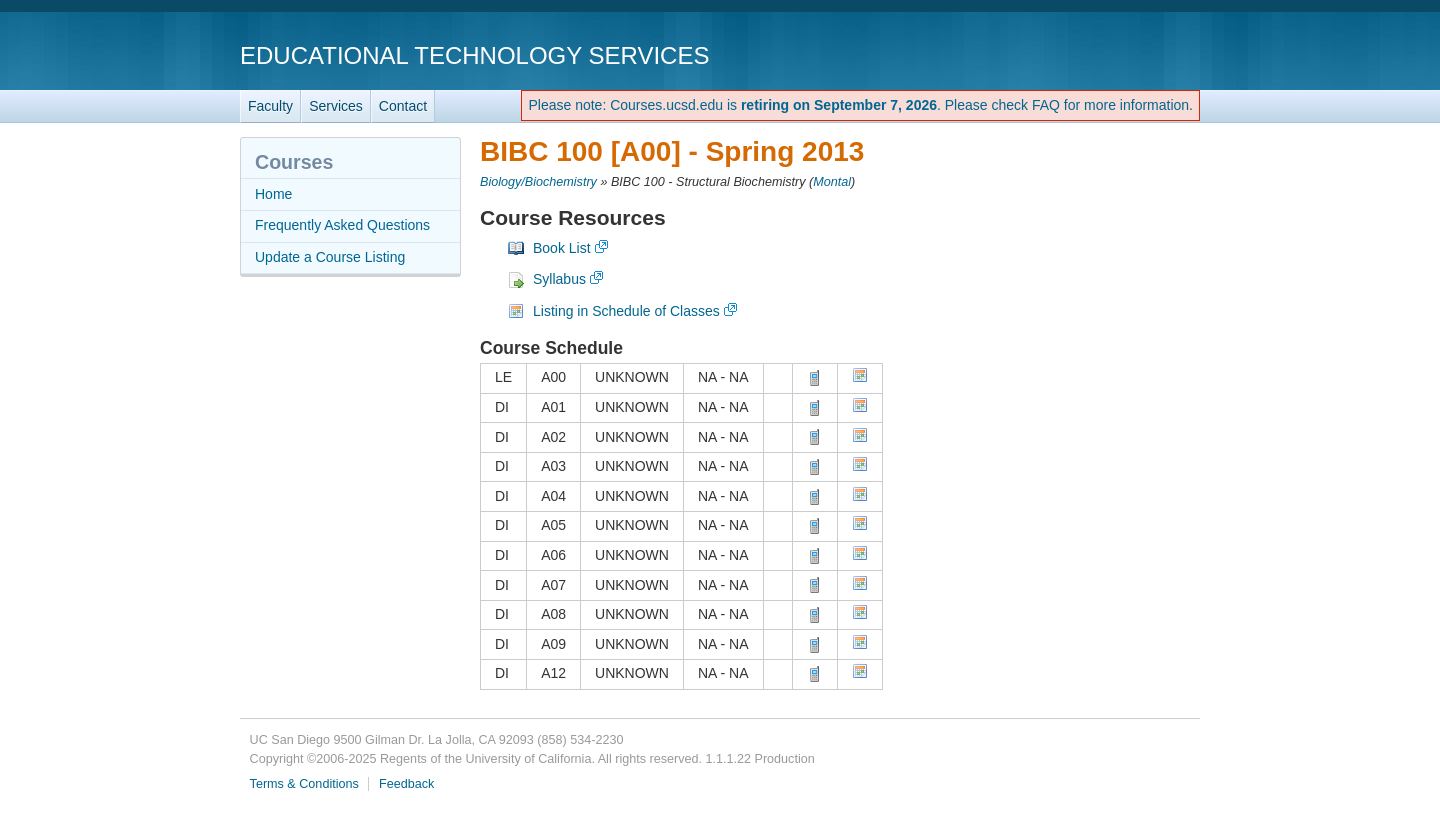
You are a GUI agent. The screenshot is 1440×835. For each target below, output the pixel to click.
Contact (403, 106)
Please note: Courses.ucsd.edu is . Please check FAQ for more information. (860, 105)
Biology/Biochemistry (538, 182)
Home (273, 194)
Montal (832, 182)
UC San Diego (1085, 54)
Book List (562, 248)
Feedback (406, 784)
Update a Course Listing (330, 257)
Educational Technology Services (474, 55)
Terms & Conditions (304, 784)
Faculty (270, 106)
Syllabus (559, 279)
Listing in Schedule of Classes (626, 311)
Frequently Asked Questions (342, 225)
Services (336, 106)
